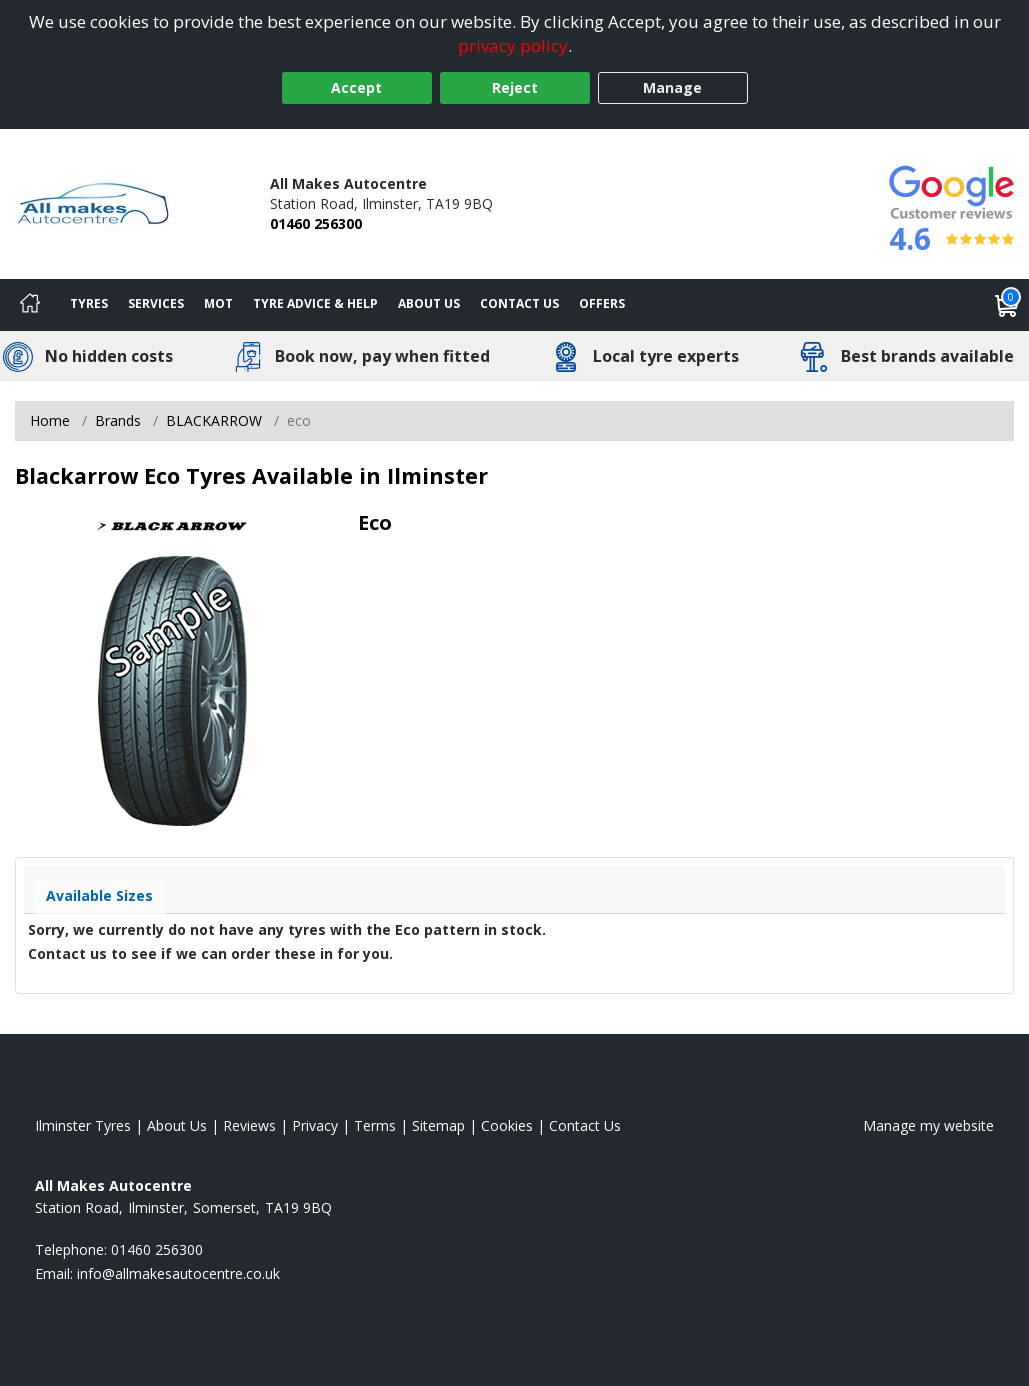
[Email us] (178, 1273)
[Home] (30, 305)
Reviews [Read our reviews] (249, 1125)
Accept (356, 87)
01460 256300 (316, 223)
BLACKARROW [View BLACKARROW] (214, 420)
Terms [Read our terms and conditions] (375, 1125)
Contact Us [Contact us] (519, 303)
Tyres (89, 303)
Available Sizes (99, 895)
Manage (672, 87)
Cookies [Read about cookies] (507, 1125)
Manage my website (928, 1125)
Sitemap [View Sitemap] (438, 1125)
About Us (429, 303)
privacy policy (513, 45)
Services (156, 303)
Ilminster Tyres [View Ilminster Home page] (83, 1125)
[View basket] (1007, 305)
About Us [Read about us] (177, 1125)
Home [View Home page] (50, 420)
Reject (515, 87)
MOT (218, 303)
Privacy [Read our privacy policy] (315, 1125)
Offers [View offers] (602, 303)
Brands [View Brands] (118, 420)
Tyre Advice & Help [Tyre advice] (315, 303)
